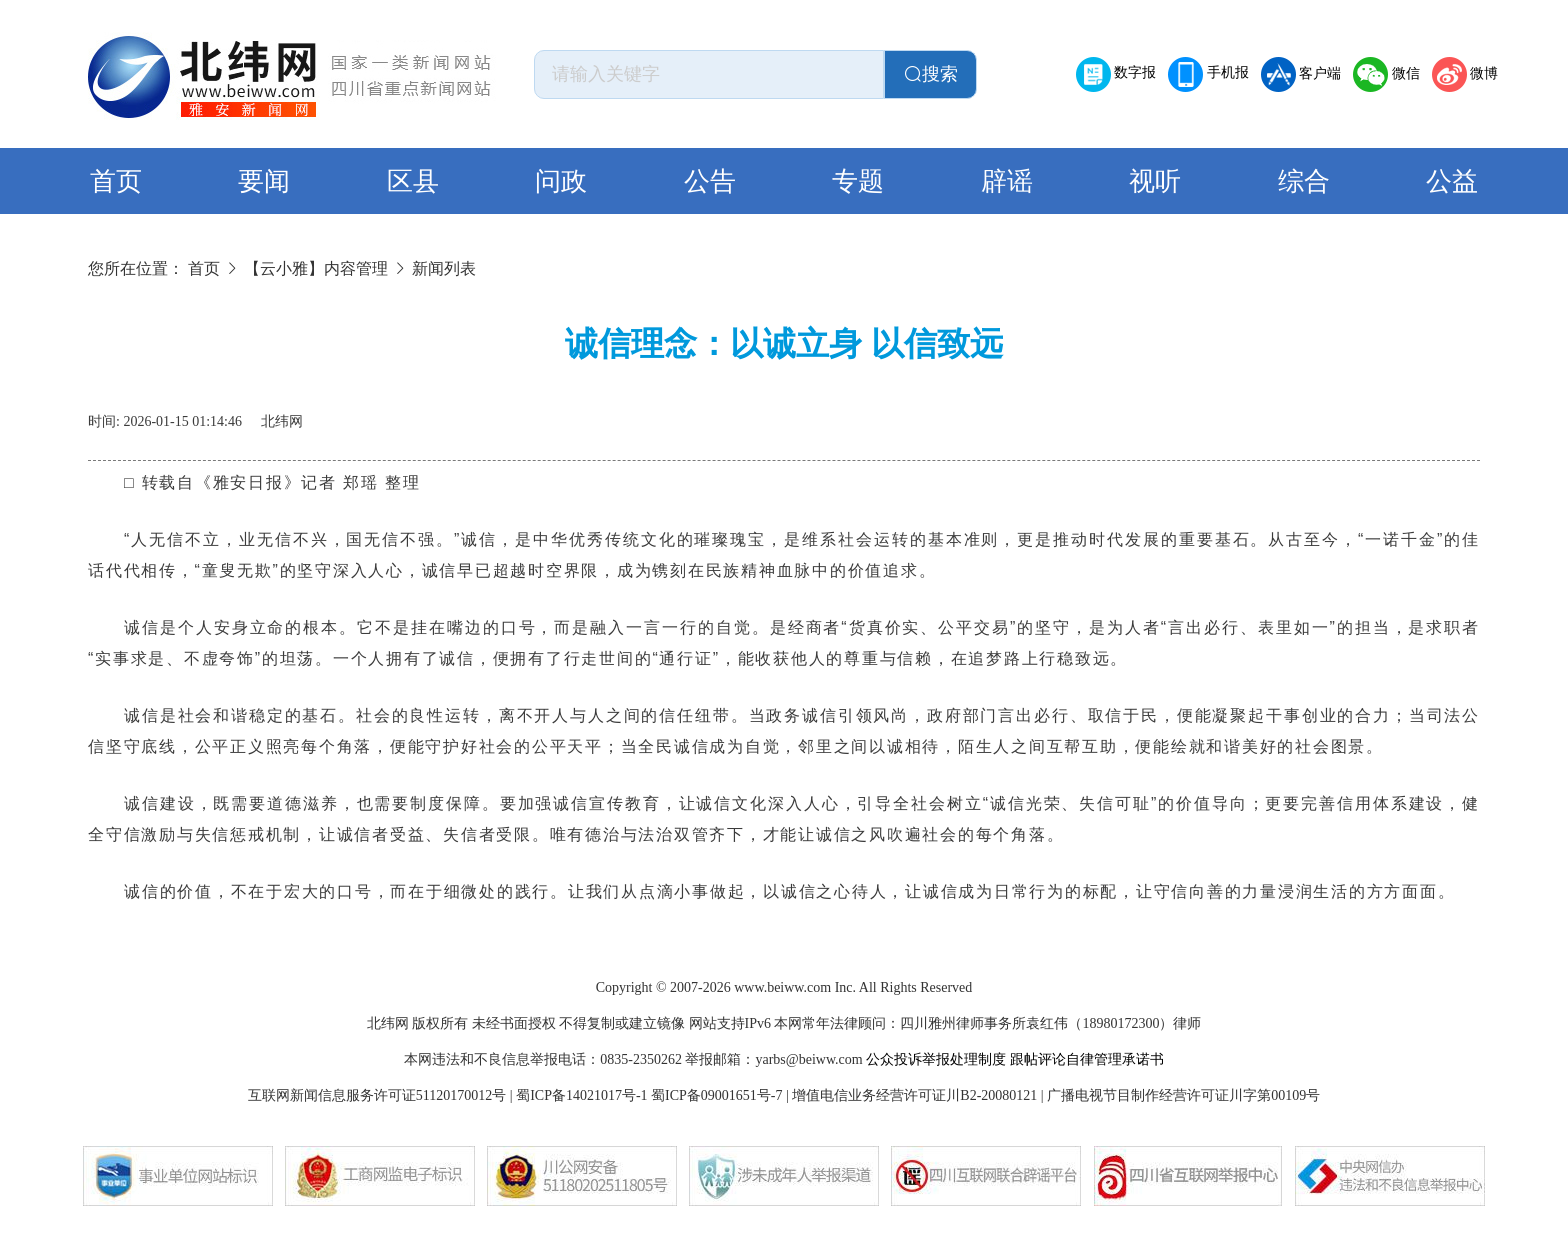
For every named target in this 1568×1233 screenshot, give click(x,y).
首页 (116, 181)
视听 (1155, 181)
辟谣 (1007, 181)
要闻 (264, 181)
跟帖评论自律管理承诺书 (1087, 1059)
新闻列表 (444, 268)
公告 (710, 181)
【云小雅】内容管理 (316, 268)
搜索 (931, 74)
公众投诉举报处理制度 (936, 1059)
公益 (1452, 181)
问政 (561, 181)
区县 (413, 181)
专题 (858, 181)
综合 (1304, 181)
